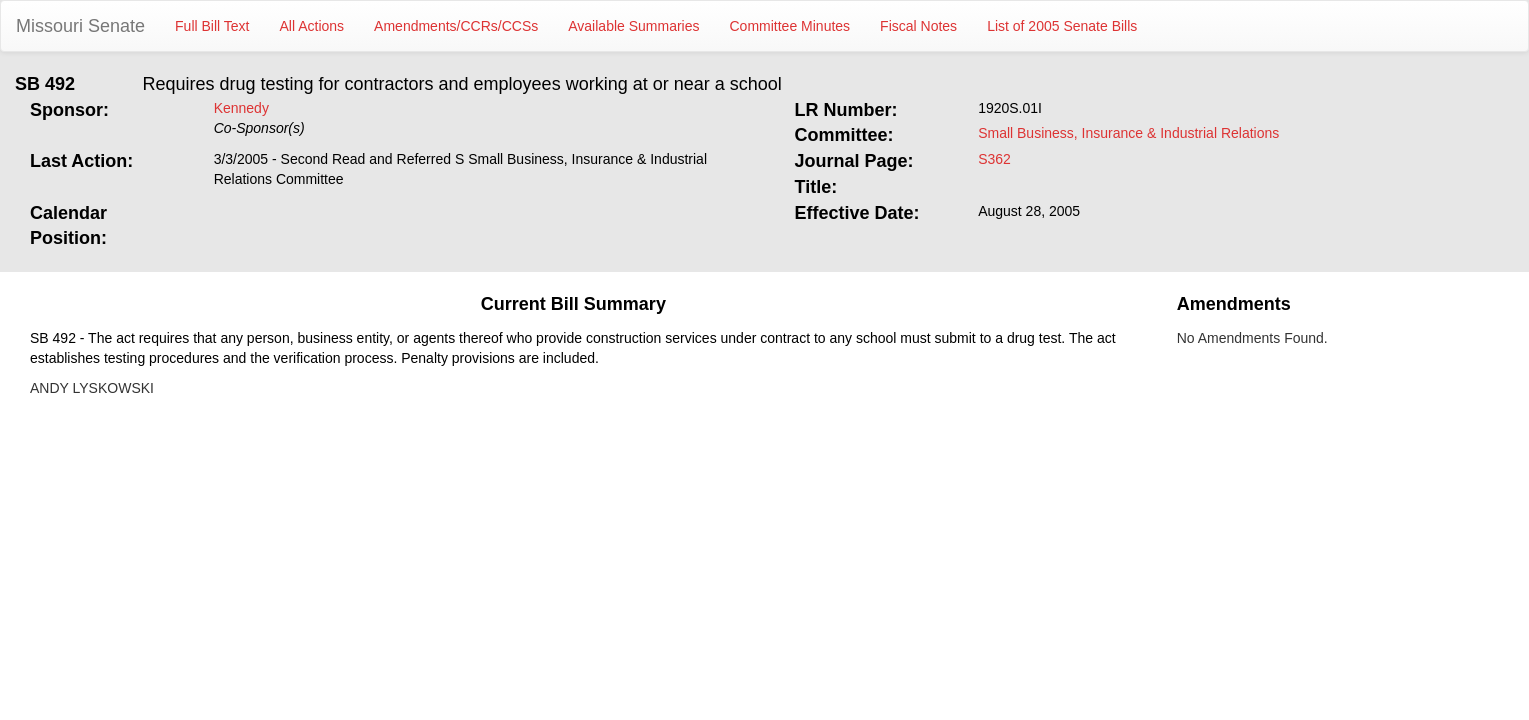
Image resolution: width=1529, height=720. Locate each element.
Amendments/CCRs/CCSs (456, 26)
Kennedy (241, 108)
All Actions (312, 26)
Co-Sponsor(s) (259, 128)
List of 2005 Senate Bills (1062, 26)
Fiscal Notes (918, 26)
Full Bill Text (212, 26)
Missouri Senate (80, 26)
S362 (994, 159)
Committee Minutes (790, 26)
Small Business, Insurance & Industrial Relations (1128, 133)
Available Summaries (633, 26)
